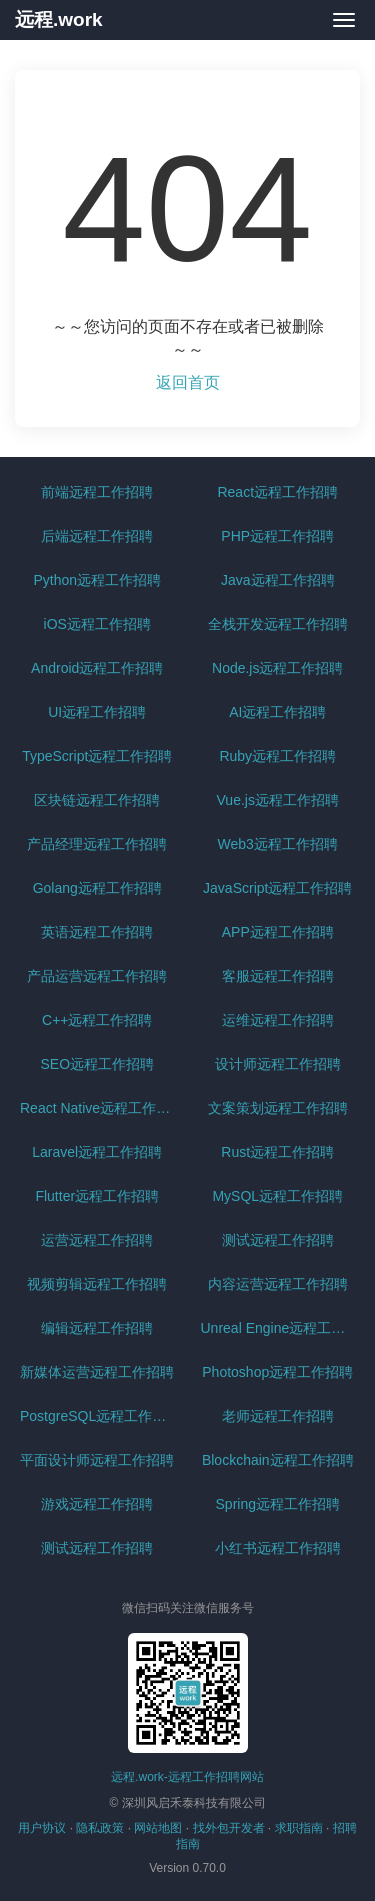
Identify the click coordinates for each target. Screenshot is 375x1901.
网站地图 (158, 1828)
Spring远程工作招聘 (278, 1504)
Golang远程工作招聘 (97, 888)
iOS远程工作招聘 (97, 624)
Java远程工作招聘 (278, 580)
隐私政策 (100, 1828)
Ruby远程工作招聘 (277, 756)
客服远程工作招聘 (278, 976)
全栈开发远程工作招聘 (278, 624)
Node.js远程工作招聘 (277, 668)
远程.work (59, 19)
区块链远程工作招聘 (97, 800)
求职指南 (299, 1828)
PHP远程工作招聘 (277, 536)
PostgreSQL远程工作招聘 (100, 1416)
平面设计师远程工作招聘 (97, 1460)
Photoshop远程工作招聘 (277, 1372)
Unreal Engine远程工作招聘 (281, 1328)
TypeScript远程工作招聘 (97, 756)
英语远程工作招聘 (97, 932)
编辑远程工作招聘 (97, 1328)
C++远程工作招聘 (97, 1020)
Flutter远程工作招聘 (97, 1196)
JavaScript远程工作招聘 (277, 888)
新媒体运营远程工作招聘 (97, 1372)
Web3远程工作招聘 (278, 844)
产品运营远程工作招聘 (97, 976)
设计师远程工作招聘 (278, 1064)
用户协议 (42, 1828)
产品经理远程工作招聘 (97, 844)
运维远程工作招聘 (278, 1020)
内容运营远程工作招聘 (278, 1284)
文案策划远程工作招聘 (278, 1108)
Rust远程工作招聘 (277, 1152)
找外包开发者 (229, 1828)
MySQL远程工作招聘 (277, 1196)
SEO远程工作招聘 (97, 1064)
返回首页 (188, 382)
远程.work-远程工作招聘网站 (187, 1777)
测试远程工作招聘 (278, 1240)
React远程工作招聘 (277, 492)
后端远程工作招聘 (97, 536)
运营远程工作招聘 (97, 1240)
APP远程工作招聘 (278, 932)
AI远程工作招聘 (277, 712)
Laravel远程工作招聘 (97, 1152)
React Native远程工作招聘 (100, 1108)
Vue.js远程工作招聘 (278, 800)
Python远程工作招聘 (97, 580)
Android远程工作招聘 (97, 668)
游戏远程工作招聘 (97, 1504)
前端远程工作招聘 (97, 492)
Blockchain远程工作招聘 (278, 1460)
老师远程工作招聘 (278, 1416)
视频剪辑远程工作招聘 (97, 1284)
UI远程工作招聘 (97, 712)
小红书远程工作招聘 (278, 1548)
